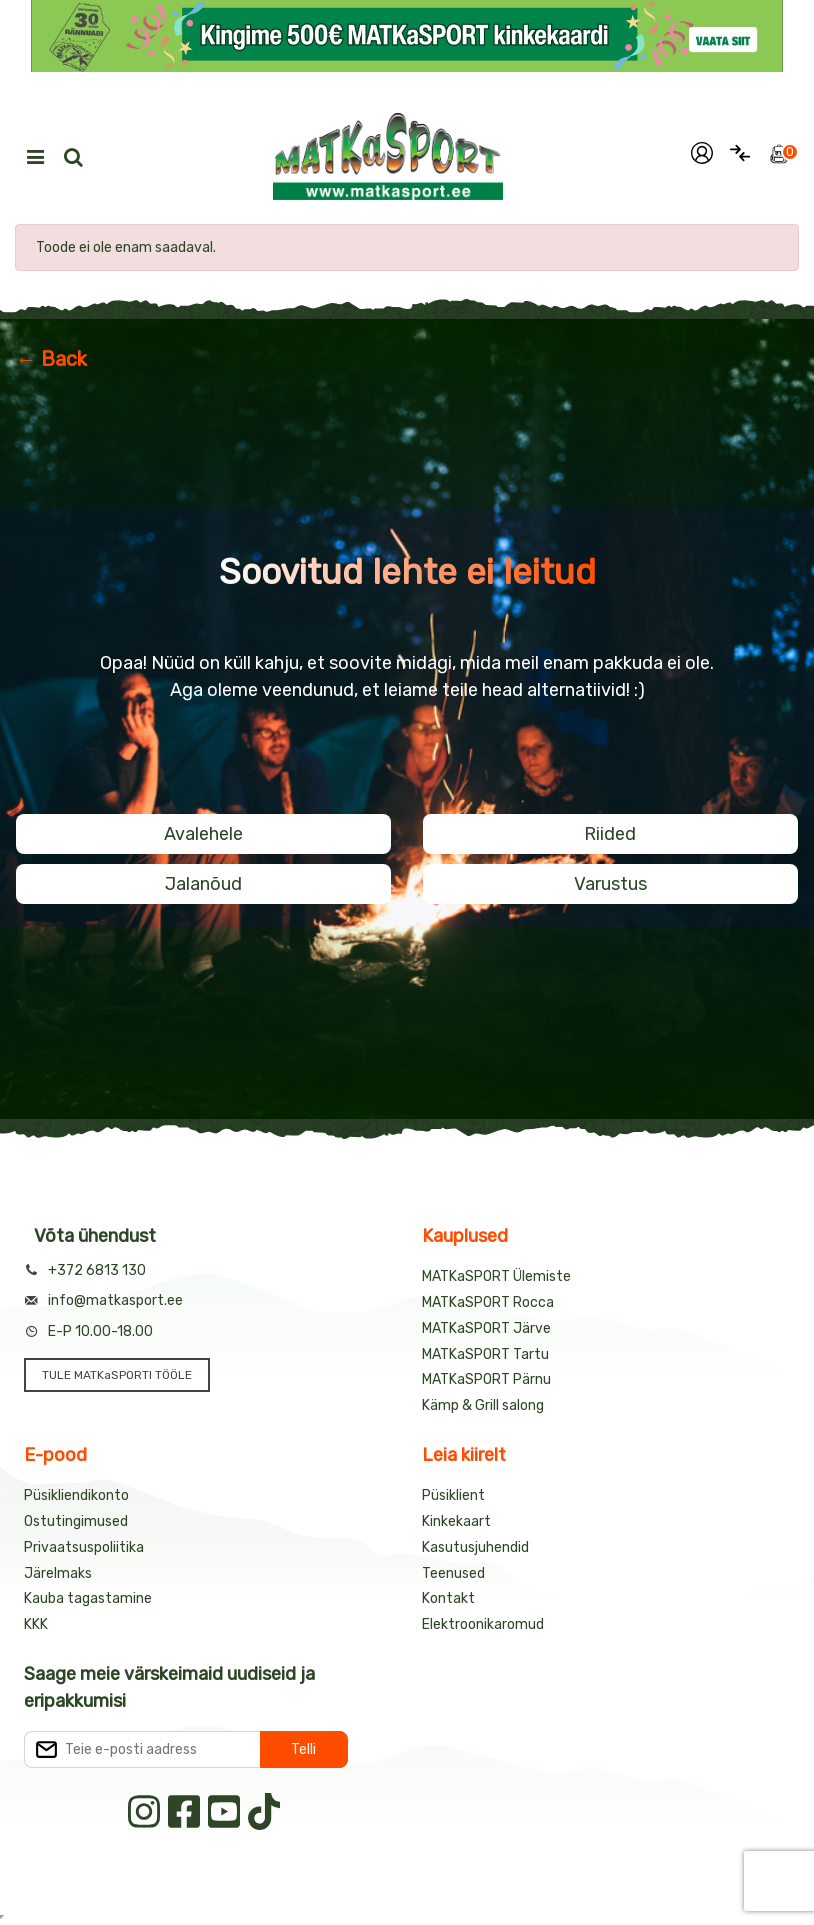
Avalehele (203, 834)
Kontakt (448, 1598)
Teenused (453, 1573)
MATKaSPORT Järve (486, 1328)
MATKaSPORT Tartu (485, 1354)
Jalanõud (203, 884)
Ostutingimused (76, 1521)
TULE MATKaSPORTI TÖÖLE (117, 1375)
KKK (36, 1624)
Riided (610, 834)
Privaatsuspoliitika (84, 1547)
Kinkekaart (456, 1521)
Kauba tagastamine (88, 1598)
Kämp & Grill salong (483, 1405)
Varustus (610, 884)
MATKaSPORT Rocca (488, 1302)
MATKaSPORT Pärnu (486, 1379)
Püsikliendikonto (76, 1495)
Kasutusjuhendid (475, 1547)
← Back (51, 359)
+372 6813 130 (97, 1270)
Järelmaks (58, 1573)
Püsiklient (453, 1495)
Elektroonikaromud (483, 1624)
